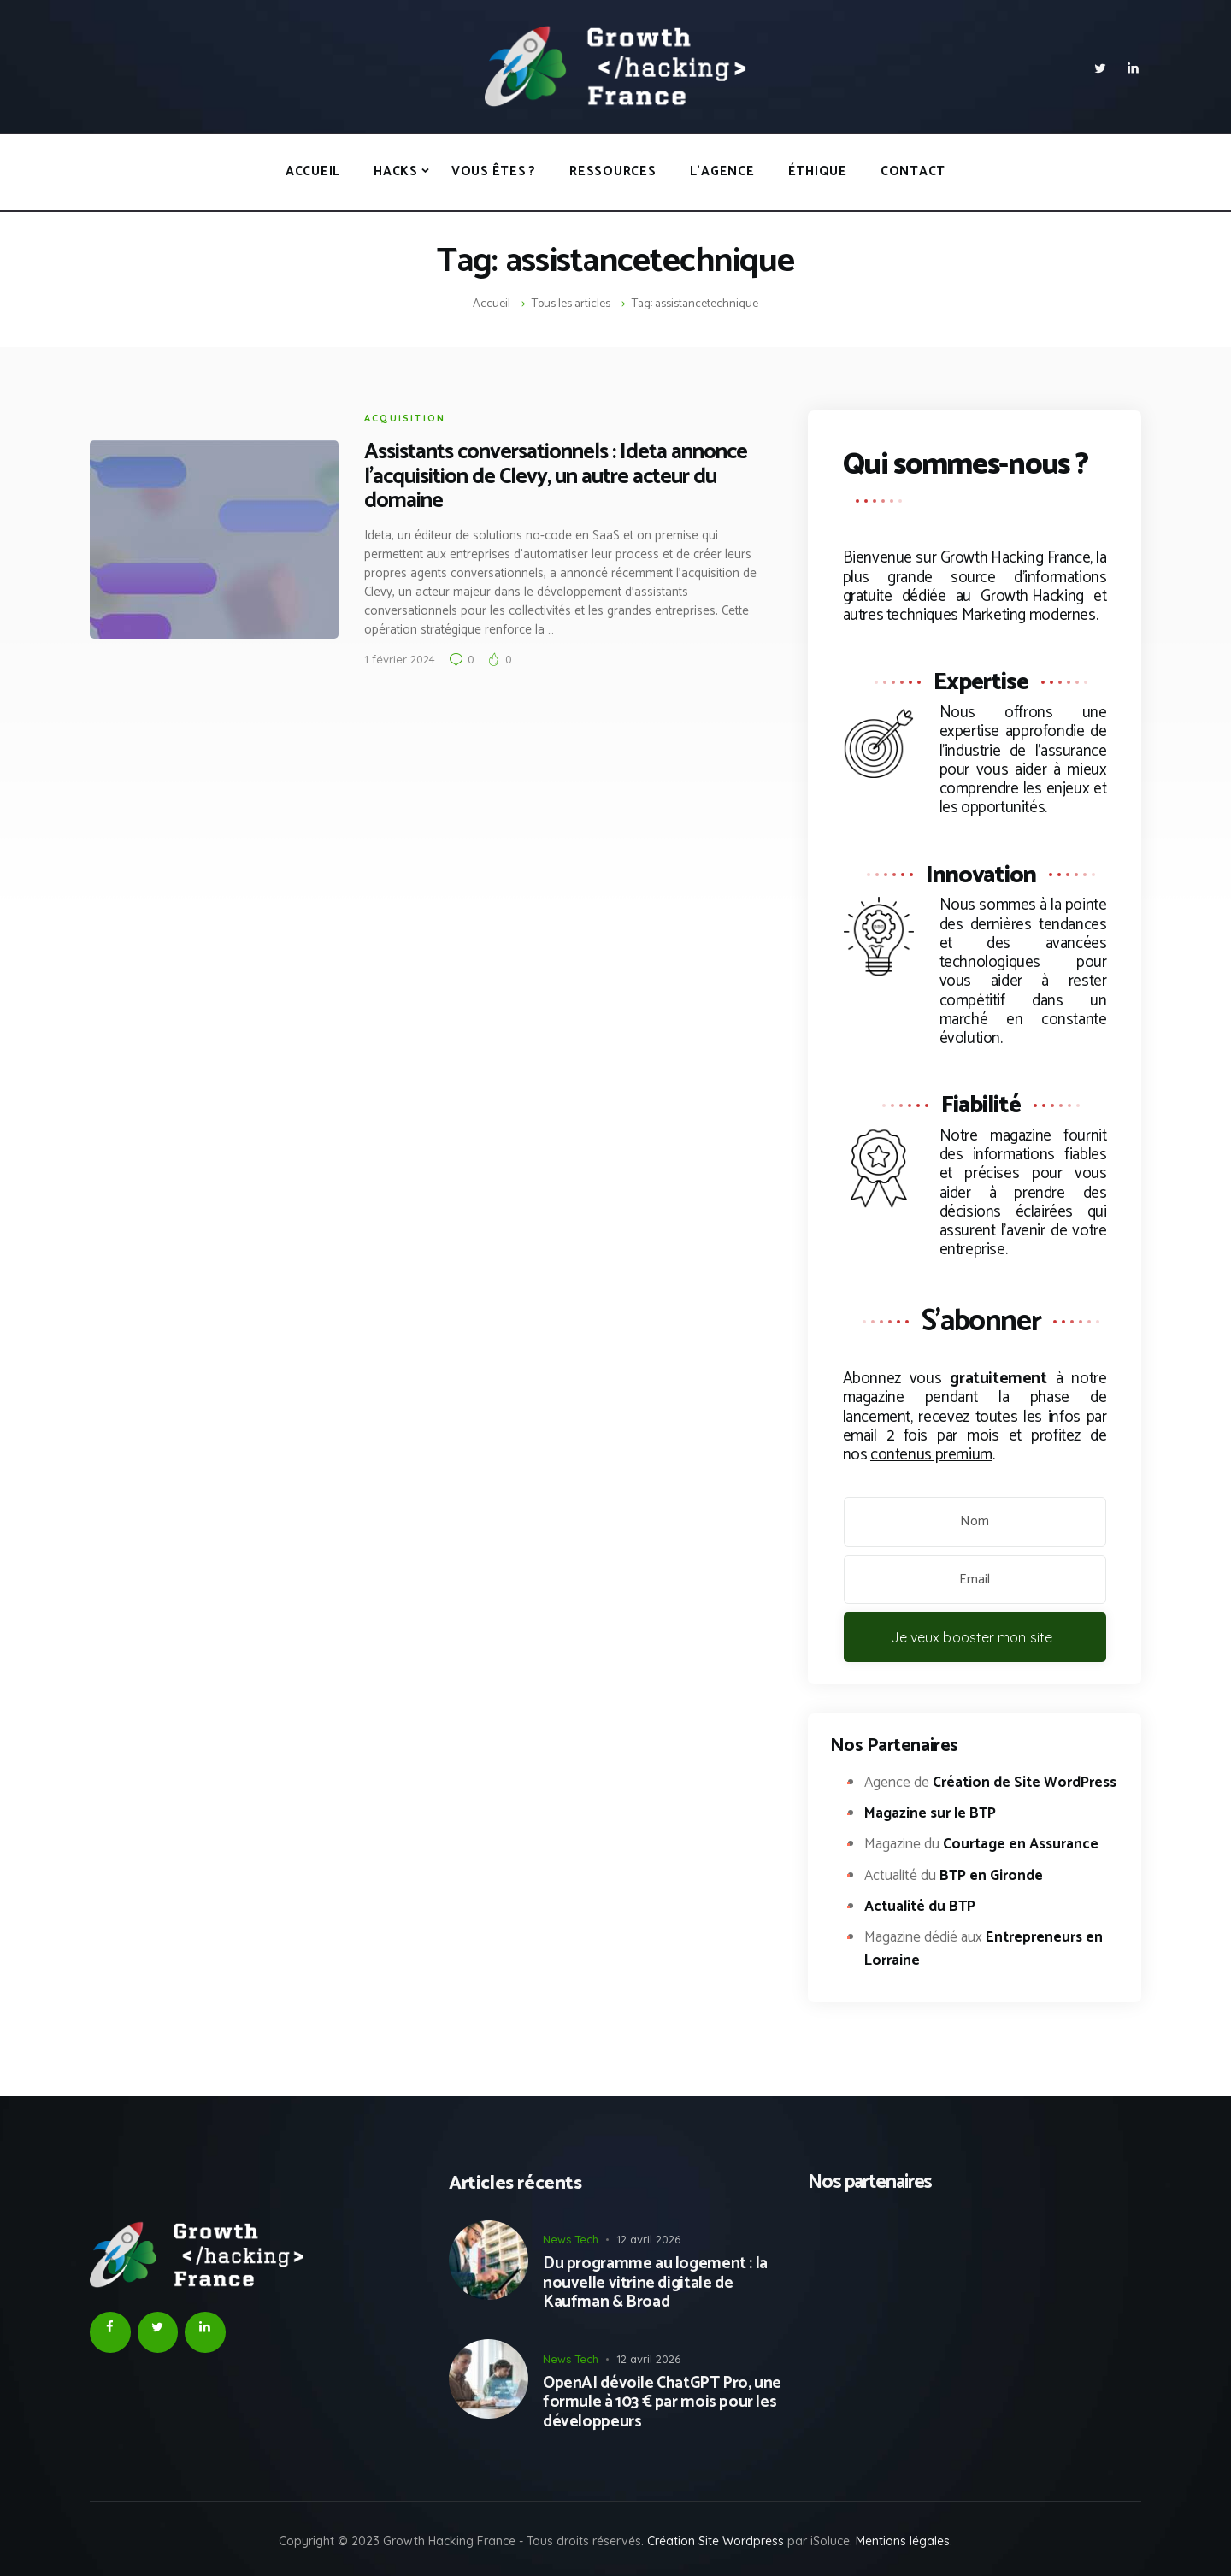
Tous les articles (571, 304)
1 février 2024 (399, 659)
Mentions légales (903, 2541)
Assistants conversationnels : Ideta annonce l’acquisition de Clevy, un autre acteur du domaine (555, 477)
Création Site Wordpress (715, 2541)
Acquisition (404, 418)
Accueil (491, 304)
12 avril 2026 (648, 2239)
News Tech (570, 2239)
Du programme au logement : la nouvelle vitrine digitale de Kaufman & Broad (655, 2284)
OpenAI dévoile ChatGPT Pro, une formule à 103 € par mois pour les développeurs (662, 2403)
